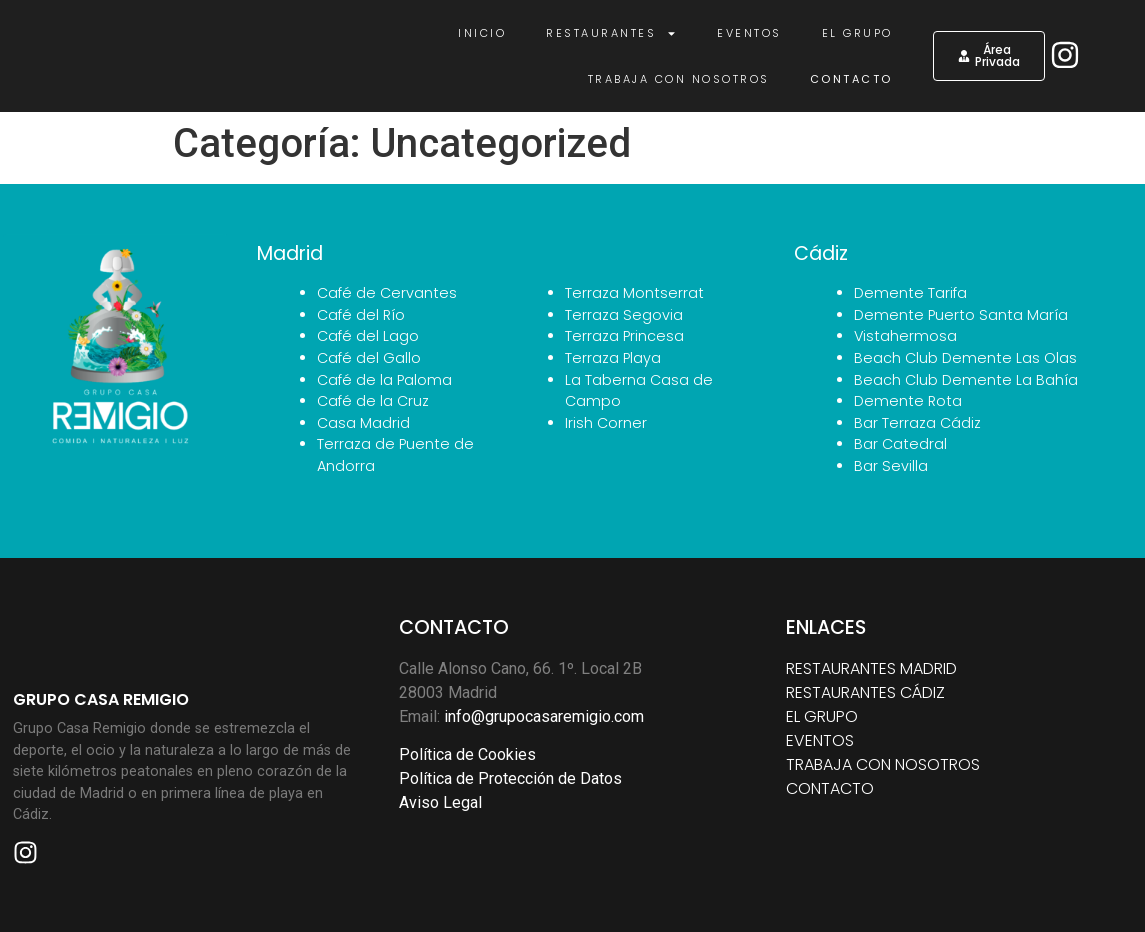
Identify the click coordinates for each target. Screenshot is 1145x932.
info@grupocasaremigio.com (544, 716)
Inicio (482, 33)
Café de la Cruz (373, 401)
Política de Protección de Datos (510, 778)
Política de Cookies (467, 754)
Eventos (749, 33)
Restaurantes (611, 33)
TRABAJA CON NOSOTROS (883, 764)
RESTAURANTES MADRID (871, 668)
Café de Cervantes (387, 293)
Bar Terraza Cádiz (917, 423)
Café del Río (361, 315)
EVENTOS (820, 740)
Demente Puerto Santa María (961, 315)
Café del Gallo (369, 358)
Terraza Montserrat (634, 293)
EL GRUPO (822, 716)
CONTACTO (830, 788)
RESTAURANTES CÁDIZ (865, 692)
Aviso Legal (440, 802)
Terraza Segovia (624, 315)
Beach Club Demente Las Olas (965, 358)
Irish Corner (606, 423)
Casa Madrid (363, 423)
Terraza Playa (613, 358)
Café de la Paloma (384, 380)
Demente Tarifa (910, 293)
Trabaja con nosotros (679, 79)
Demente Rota (908, 401)
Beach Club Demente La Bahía (966, 380)
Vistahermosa (905, 336)
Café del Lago (368, 336)
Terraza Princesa (624, 336)
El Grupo (857, 33)
